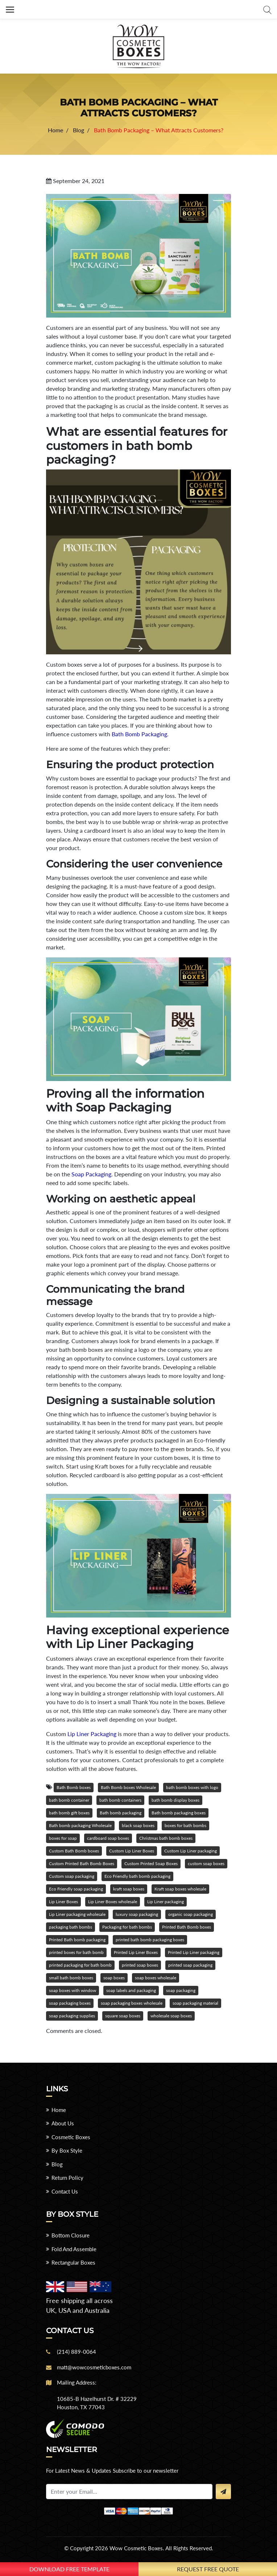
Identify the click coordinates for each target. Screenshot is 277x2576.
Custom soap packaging (71, 1876)
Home (58, 2110)
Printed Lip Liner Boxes (136, 1952)
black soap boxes (138, 1825)
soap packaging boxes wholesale (131, 2003)
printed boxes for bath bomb (76, 1952)
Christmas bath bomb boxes (166, 1838)
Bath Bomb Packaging (139, 733)
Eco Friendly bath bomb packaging (137, 1876)
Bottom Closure (70, 2235)
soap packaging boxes (70, 2003)
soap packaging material (195, 2003)
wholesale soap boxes (171, 2015)
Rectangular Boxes (73, 2262)
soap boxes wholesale (155, 1977)
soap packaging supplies (72, 2015)
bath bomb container (69, 1800)
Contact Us (64, 2191)
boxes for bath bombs (185, 1825)
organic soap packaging (190, 1914)
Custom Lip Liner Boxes (131, 1851)
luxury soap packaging (137, 1914)
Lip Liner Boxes (63, 1901)
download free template (69, 2568)
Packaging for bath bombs (127, 1927)
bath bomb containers (120, 1800)
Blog (57, 2164)
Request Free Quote (208, 2568)
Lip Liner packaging (165, 1901)
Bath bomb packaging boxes (179, 1812)
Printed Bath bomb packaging (77, 1939)
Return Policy (67, 2177)
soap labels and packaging (131, 1990)
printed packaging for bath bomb (80, 1965)
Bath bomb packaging (120, 1812)
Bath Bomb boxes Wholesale (128, 1787)
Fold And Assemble (73, 2249)
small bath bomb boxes (71, 1977)
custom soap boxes (206, 1863)
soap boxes (114, 1977)
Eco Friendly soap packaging (76, 1889)
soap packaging (180, 1990)
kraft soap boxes (128, 1889)
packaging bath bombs (70, 1927)
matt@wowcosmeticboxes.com (94, 2367)
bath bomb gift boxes (69, 1812)
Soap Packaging (91, 1174)
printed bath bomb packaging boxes (150, 1939)
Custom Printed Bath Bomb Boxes (81, 1863)
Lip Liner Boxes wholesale (112, 1901)
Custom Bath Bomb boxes (74, 1851)
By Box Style (66, 2150)
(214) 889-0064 (76, 2351)
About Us (62, 2123)
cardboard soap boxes (108, 1838)
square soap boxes (122, 2015)
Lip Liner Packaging (91, 1733)
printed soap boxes (140, 1965)
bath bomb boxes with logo (192, 1787)
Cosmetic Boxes (70, 2137)
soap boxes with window (72, 1990)
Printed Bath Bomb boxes (186, 1927)
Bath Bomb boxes (74, 1787)
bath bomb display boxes (175, 1800)
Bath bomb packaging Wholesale (80, 1825)
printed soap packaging (190, 1965)
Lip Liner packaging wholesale (77, 1914)
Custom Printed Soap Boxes (151, 1863)
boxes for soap (63, 1838)
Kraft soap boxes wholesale (180, 1889)
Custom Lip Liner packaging (190, 1851)
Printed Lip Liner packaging (193, 1952)
